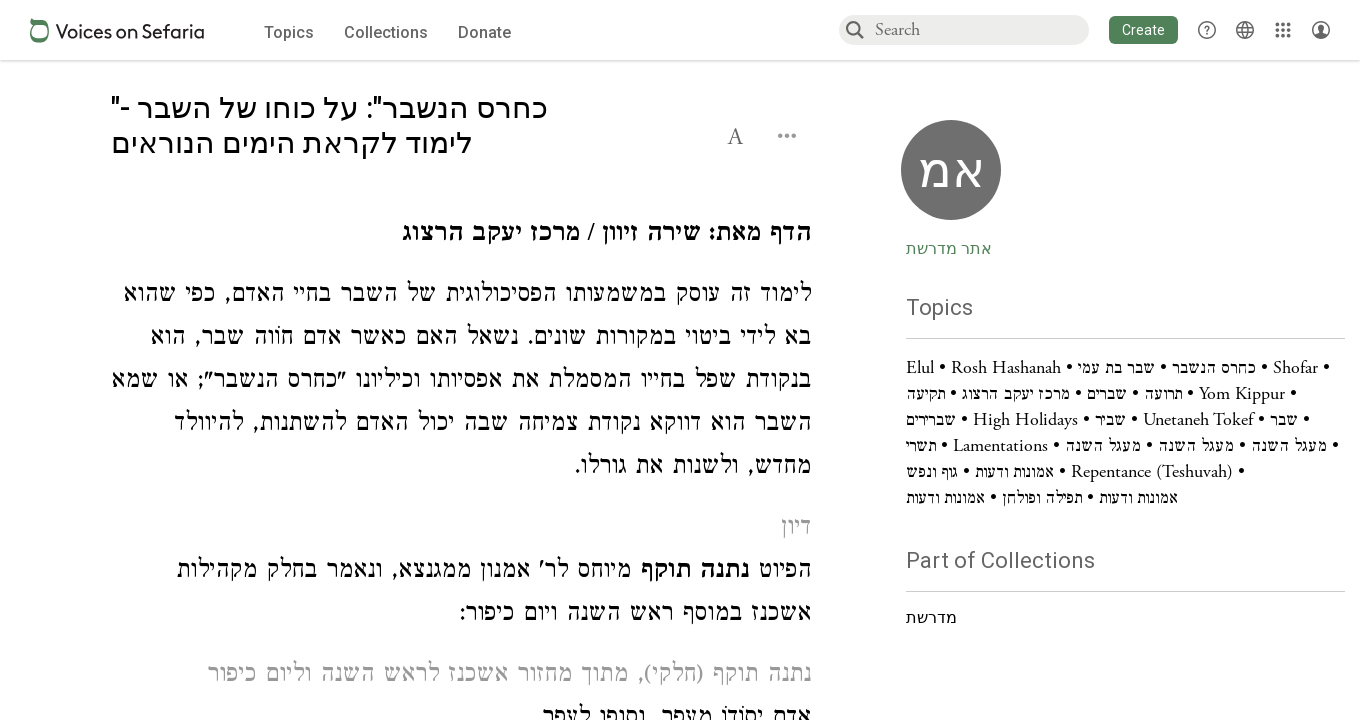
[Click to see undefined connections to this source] (461, 236)
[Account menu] (1321, 30)
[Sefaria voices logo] (117, 30)
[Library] (1283, 30)
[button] (1143, 30)
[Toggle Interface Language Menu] (1245, 30)
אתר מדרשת (949, 249)
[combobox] (981, 29)
